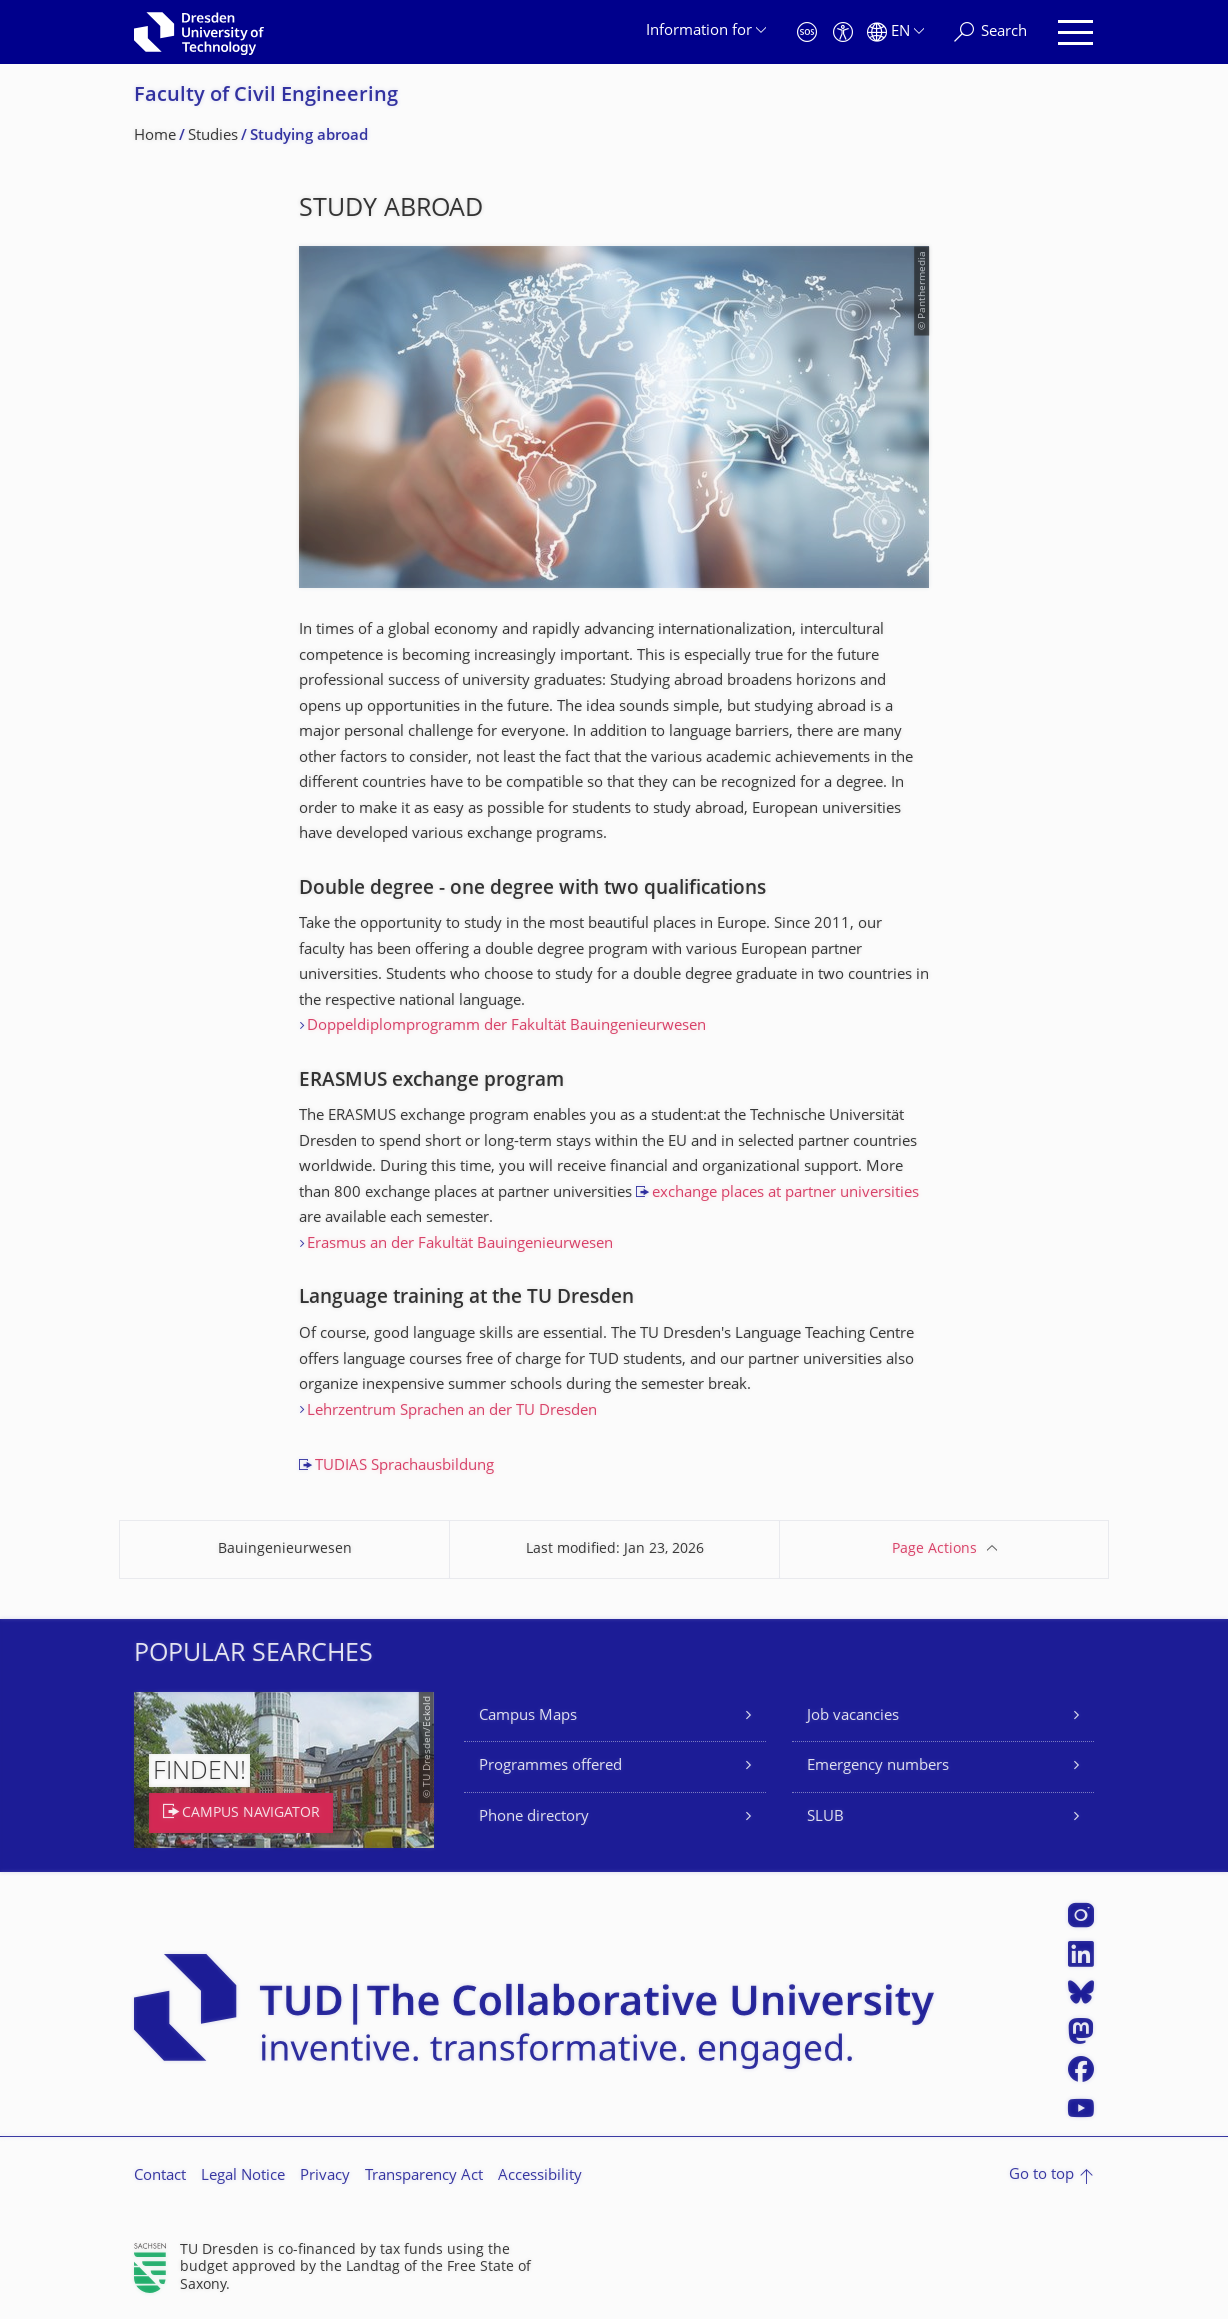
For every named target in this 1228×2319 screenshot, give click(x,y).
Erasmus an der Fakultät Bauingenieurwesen (460, 1244)
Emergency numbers (878, 1766)
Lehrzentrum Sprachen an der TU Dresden (452, 1411)
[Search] (990, 32)
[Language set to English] (895, 32)
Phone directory (534, 1817)
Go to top (1041, 2175)
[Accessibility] (843, 32)
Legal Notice (243, 2176)
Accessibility (540, 2176)
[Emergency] (807, 32)
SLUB (825, 1817)
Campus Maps (528, 1716)
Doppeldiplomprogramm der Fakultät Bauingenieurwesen (506, 1026)
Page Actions (934, 1549)
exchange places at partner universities (785, 1193)
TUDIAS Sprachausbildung (404, 1466)
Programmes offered (550, 1766)
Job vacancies (853, 1716)
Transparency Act (424, 2176)
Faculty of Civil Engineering (266, 96)
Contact (160, 2176)
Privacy (325, 2176)
